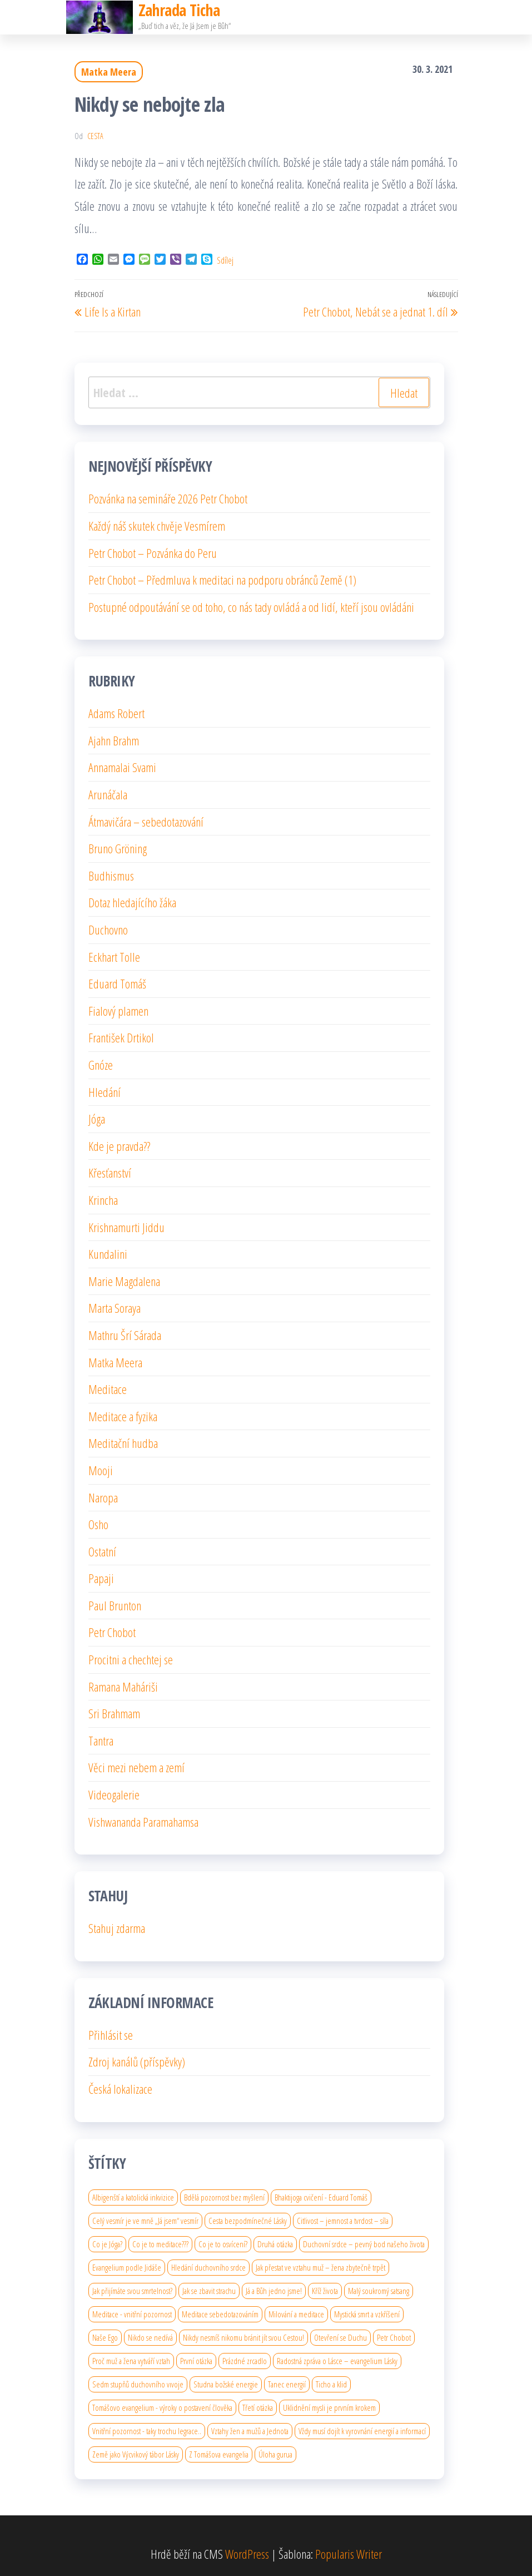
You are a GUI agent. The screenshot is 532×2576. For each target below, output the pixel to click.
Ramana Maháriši (123, 1686)
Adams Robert (116, 713)
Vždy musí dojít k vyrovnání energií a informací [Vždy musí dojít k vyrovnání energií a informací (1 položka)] (362, 2430)
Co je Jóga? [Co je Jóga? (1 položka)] (107, 2243)
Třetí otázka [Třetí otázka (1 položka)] (257, 2407)
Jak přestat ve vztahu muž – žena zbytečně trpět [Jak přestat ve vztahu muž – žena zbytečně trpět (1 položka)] (320, 2267)
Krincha (103, 1199)
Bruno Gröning (117, 848)
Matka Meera (108, 71)
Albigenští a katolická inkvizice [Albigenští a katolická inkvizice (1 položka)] (133, 2197)
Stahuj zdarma (116, 1928)
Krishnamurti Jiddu (126, 1227)
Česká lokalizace (120, 2088)
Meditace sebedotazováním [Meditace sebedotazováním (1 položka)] (220, 2314)
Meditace (107, 1389)
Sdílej (225, 260)
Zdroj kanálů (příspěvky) (136, 2061)
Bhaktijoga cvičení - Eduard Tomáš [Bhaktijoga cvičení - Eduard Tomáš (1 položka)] (321, 2197)
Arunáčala (107, 794)
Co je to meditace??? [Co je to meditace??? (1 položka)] (160, 2243)
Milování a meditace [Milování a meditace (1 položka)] (296, 2314)
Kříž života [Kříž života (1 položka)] (325, 2290)
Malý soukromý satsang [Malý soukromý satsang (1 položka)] (378, 2290)
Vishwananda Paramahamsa (143, 1821)
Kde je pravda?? (119, 1146)
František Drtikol (121, 1037)
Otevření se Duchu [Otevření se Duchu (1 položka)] (340, 2337)
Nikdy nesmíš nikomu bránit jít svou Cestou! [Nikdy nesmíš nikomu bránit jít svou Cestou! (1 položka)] (243, 2337)
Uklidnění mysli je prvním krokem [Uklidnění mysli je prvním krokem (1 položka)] (329, 2407)
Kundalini (107, 1253)
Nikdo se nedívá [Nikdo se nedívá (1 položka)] (150, 2337)
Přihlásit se (110, 2034)
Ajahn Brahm (113, 740)
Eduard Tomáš (117, 983)
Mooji (100, 1470)
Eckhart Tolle (114, 956)
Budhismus (111, 875)
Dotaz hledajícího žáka (132, 902)
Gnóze (100, 1064)
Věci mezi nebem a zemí (136, 1767)
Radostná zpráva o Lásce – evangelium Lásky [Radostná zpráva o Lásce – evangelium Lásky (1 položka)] (337, 2360)
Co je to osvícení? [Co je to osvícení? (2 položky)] (222, 2243)
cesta (95, 136)
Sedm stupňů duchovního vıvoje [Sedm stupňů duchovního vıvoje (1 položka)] (137, 2384)
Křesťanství (109, 1172)
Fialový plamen (118, 1010)
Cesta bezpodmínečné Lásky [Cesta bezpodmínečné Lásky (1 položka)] (247, 2220)
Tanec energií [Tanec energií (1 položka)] (287, 2384)
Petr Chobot (112, 1632)
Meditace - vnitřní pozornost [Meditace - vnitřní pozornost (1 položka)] (132, 2314)
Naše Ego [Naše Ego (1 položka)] (105, 2337)
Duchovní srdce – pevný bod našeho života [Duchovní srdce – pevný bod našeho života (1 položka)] (364, 2243)
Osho (98, 1524)
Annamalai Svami (122, 767)
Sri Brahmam (114, 1713)
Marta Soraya (114, 1307)
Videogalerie (114, 1794)
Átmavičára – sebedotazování (145, 821)
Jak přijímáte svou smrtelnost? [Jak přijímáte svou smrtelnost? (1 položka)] (132, 2290)
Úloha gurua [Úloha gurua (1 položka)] (275, 2454)
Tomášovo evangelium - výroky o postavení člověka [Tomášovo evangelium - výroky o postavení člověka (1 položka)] (162, 2407)
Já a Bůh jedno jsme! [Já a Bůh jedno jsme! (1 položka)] (274, 2290)
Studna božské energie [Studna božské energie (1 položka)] (225, 2384)
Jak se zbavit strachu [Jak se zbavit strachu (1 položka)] (209, 2290)
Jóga (96, 1118)
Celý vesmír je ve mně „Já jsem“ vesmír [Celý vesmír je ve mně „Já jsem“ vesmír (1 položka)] (145, 2220)
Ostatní (102, 1551)
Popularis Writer (348, 2553)
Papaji (101, 1578)
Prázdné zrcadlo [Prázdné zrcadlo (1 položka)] (244, 2360)
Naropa (103, 1497)
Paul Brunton (114, 1605)
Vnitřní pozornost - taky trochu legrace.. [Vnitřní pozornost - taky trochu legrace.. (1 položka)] (146, 2430)
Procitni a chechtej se (130, 1659)
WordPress (247, 2553)
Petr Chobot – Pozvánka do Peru (152, 553)
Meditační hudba (123, 1443)
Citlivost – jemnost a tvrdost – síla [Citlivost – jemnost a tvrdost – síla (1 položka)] (343, 2220)
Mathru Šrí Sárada (124, 1335)
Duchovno (108, 929)
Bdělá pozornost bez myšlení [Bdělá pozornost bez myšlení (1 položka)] (224, 2197)
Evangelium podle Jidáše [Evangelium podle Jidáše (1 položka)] (126, 2267)
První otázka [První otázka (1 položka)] (196, 2360)
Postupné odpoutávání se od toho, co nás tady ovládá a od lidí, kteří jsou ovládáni (251, 607)
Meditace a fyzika (122, 1416)
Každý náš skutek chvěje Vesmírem (156, 525)
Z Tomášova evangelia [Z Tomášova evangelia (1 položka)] (218, 2454)
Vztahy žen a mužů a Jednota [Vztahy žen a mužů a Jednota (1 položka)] (250, 2430)
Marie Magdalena (124, 1281)
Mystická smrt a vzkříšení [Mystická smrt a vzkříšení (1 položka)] (367, 2314)
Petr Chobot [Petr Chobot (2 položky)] (394, 2337)
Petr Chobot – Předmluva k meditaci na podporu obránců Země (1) (222, 579)
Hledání (104, 1092)
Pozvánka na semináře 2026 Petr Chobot (167, 498)
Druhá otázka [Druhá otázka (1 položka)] (275, 2243)
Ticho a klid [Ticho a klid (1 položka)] (331, 2384)
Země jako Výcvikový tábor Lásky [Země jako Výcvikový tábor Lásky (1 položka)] (135, 2454)
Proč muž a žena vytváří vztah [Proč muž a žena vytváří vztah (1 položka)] (131, 2360)
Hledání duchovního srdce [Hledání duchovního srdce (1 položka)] (208, 2267)
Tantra (100, 1740)
